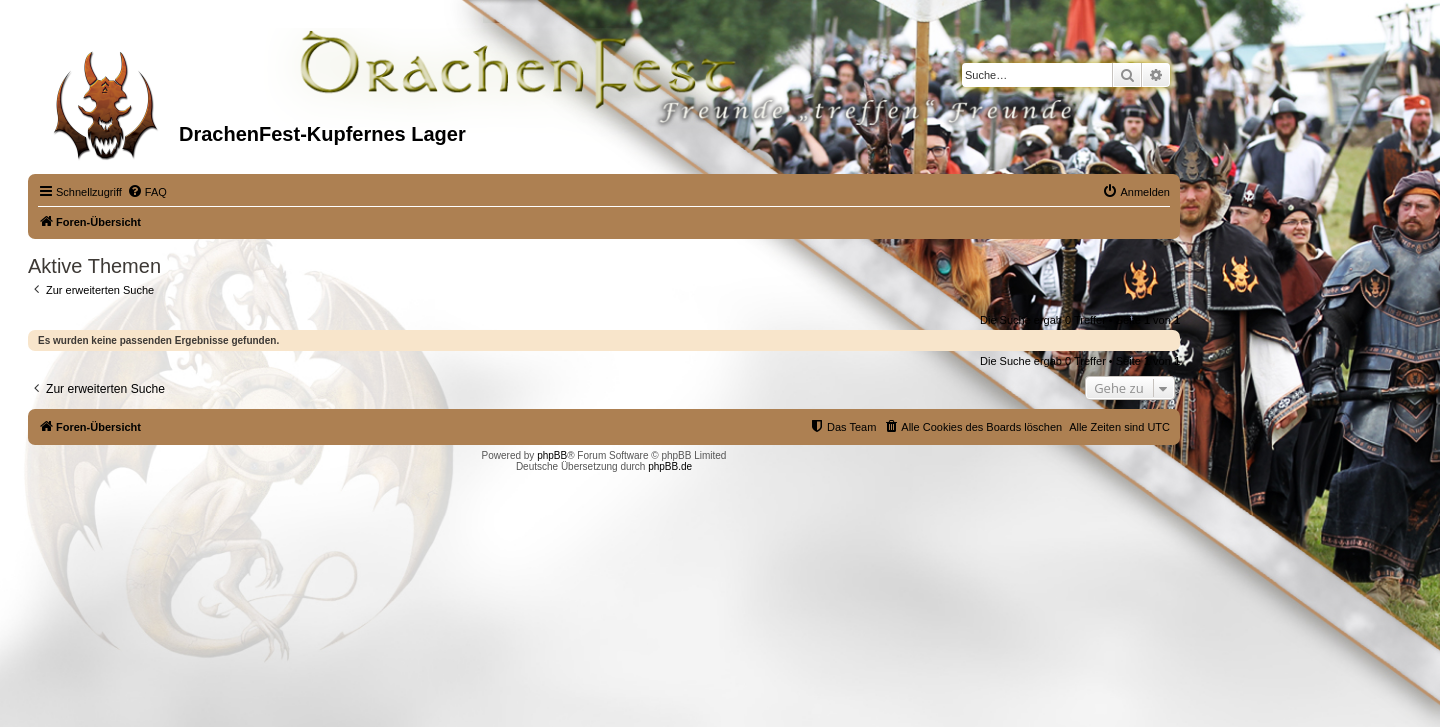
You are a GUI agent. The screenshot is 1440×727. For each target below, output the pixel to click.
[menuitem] (147, 192)
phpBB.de (670, 466)
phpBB (552, 455)
